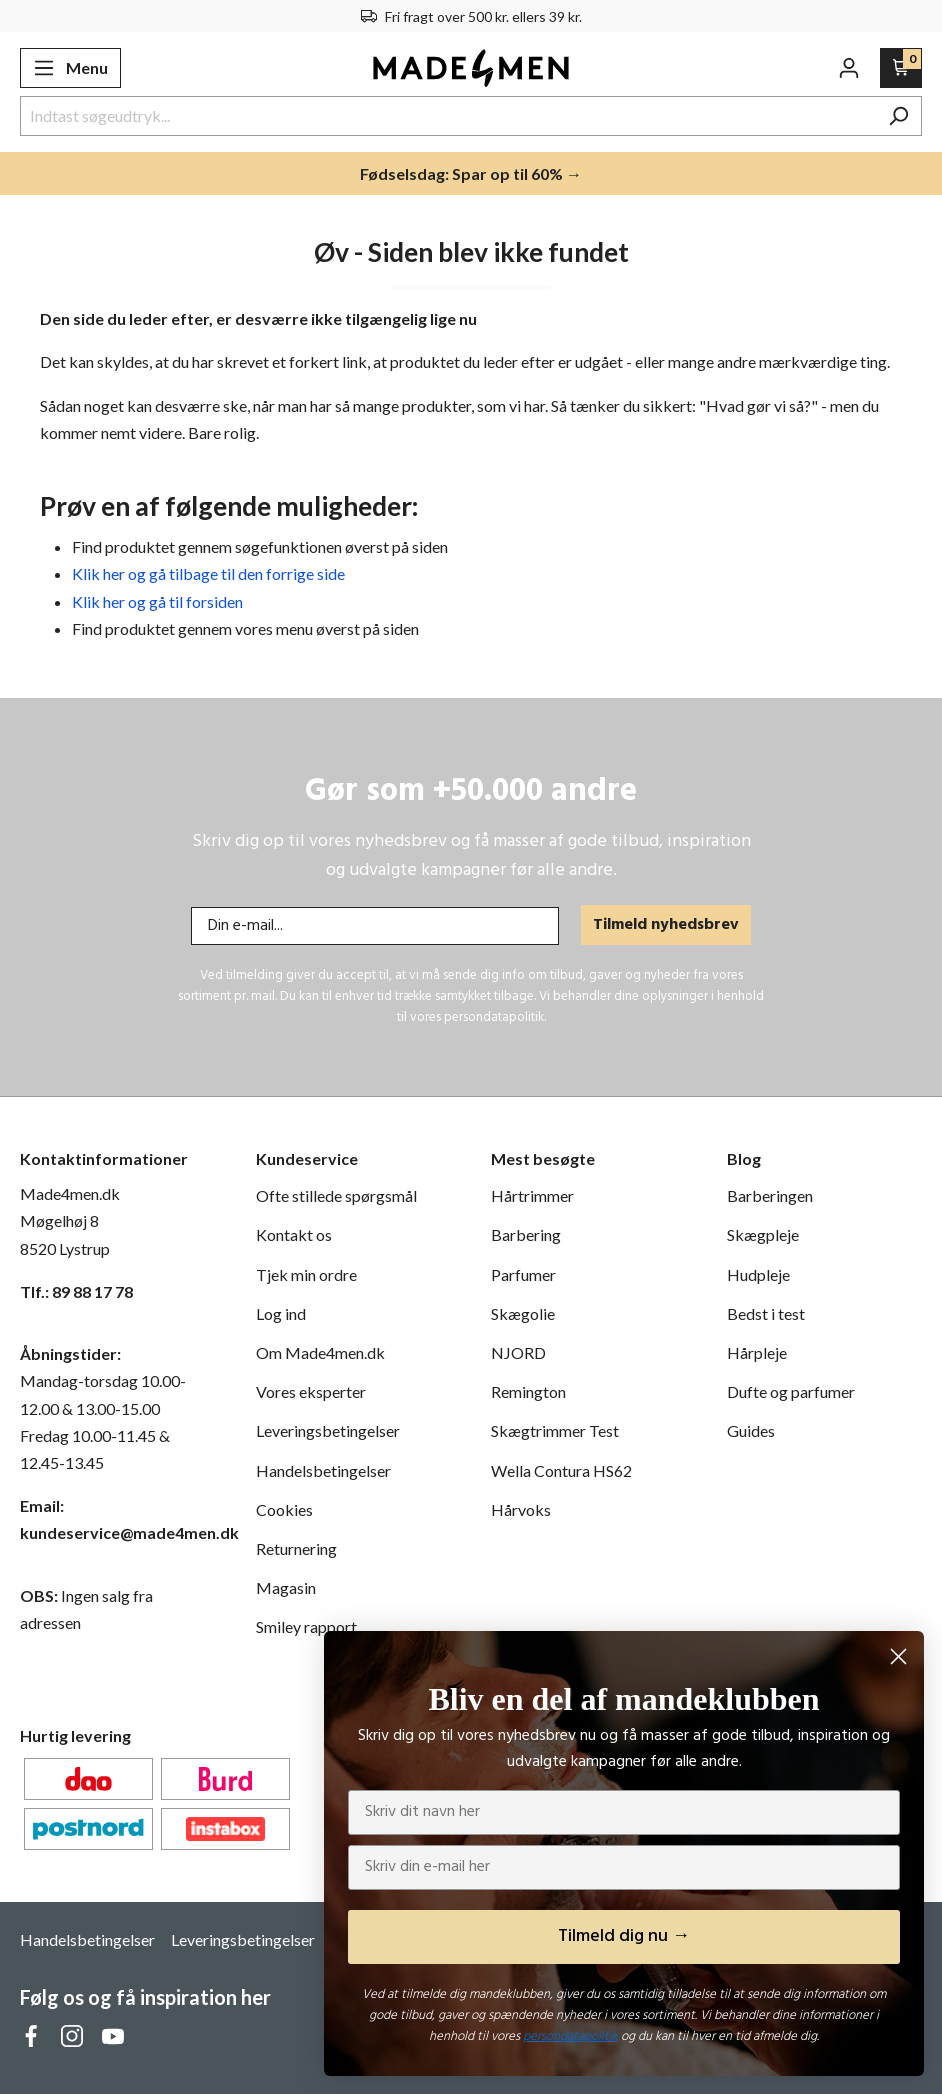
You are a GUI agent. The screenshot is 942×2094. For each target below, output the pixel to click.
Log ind (281, 1313)
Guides (751, 1430)
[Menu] (70, 68)
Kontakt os (294, 1234)
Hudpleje (758, 1274)
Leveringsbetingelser (328, 1430)
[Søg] (898, 116)
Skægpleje (763, 1234)
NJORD (518, 1352)
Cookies (284, 1509)
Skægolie (523, 1313)
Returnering (296, 1548)
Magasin (286, 1587)
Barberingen (770, 1195)
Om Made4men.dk (320, 1352)
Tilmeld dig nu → (624, 1936)
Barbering (526, 1234)
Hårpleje (757, 1352)
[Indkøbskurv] (901, 68)
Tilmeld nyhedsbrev (666, 925)
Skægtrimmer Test (555, 1430)
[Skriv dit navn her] (624, 1812)
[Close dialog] (898, 1656)
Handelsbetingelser (323, 1470)
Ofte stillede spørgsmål (336, 1195)
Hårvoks (521, 1509)
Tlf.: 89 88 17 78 (76, 1291)
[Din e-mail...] (375, 926)
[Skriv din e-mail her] (624, 1867)
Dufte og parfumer (791, 1391)
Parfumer (523, 1274)
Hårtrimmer (532, 1195)
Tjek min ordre (306, 1274)
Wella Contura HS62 (561, 1470)
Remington (528, 1391)
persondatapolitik (570, 2036)
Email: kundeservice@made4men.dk (118, 1519)
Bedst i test (766, 1313)
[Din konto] (849, 68)
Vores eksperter (311, 1391)
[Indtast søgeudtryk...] (448, 116)
